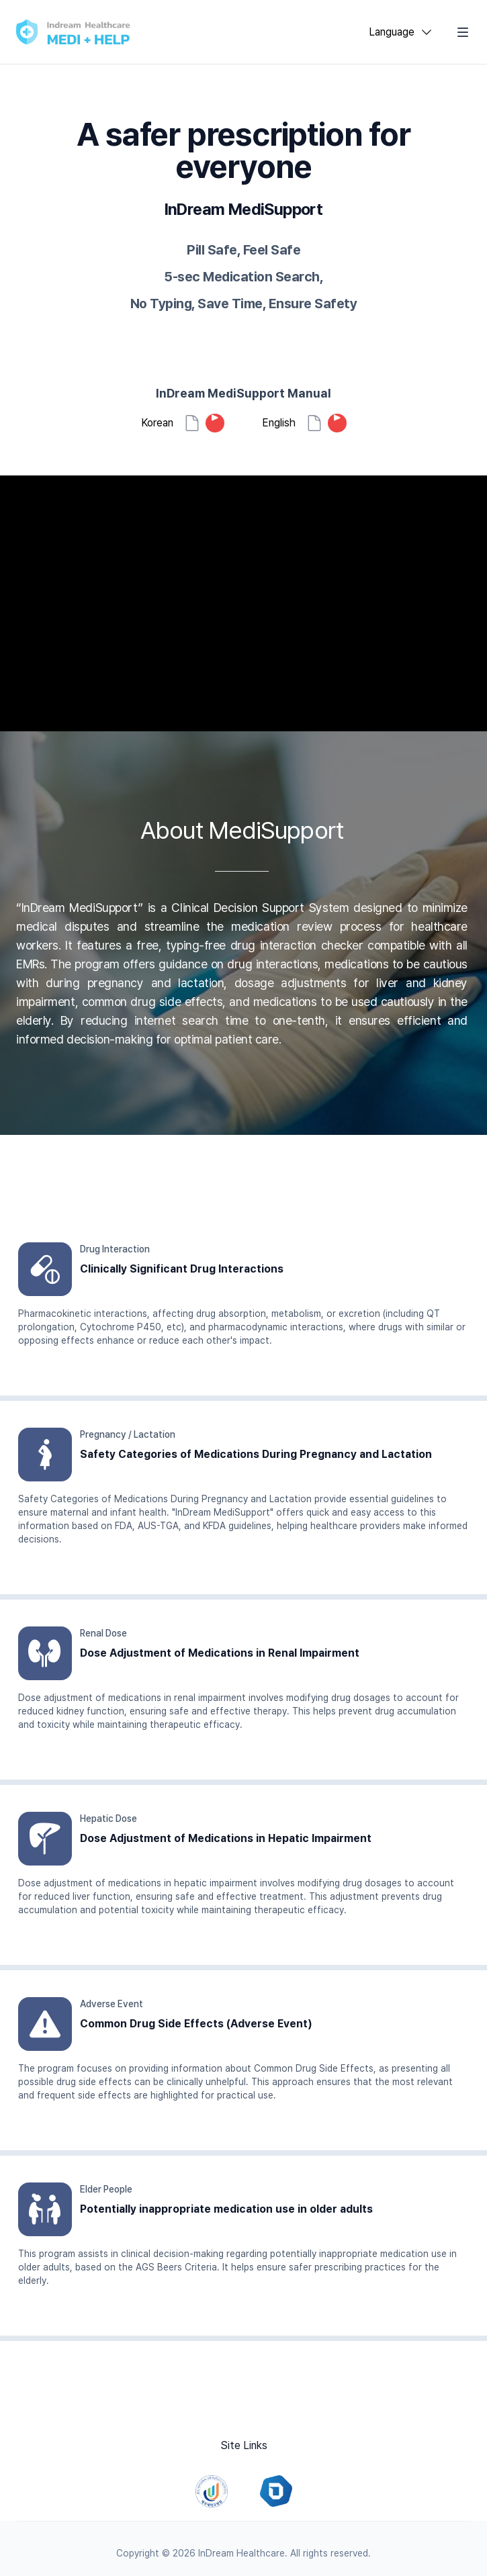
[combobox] (401, 32)
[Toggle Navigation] (463, 32)
